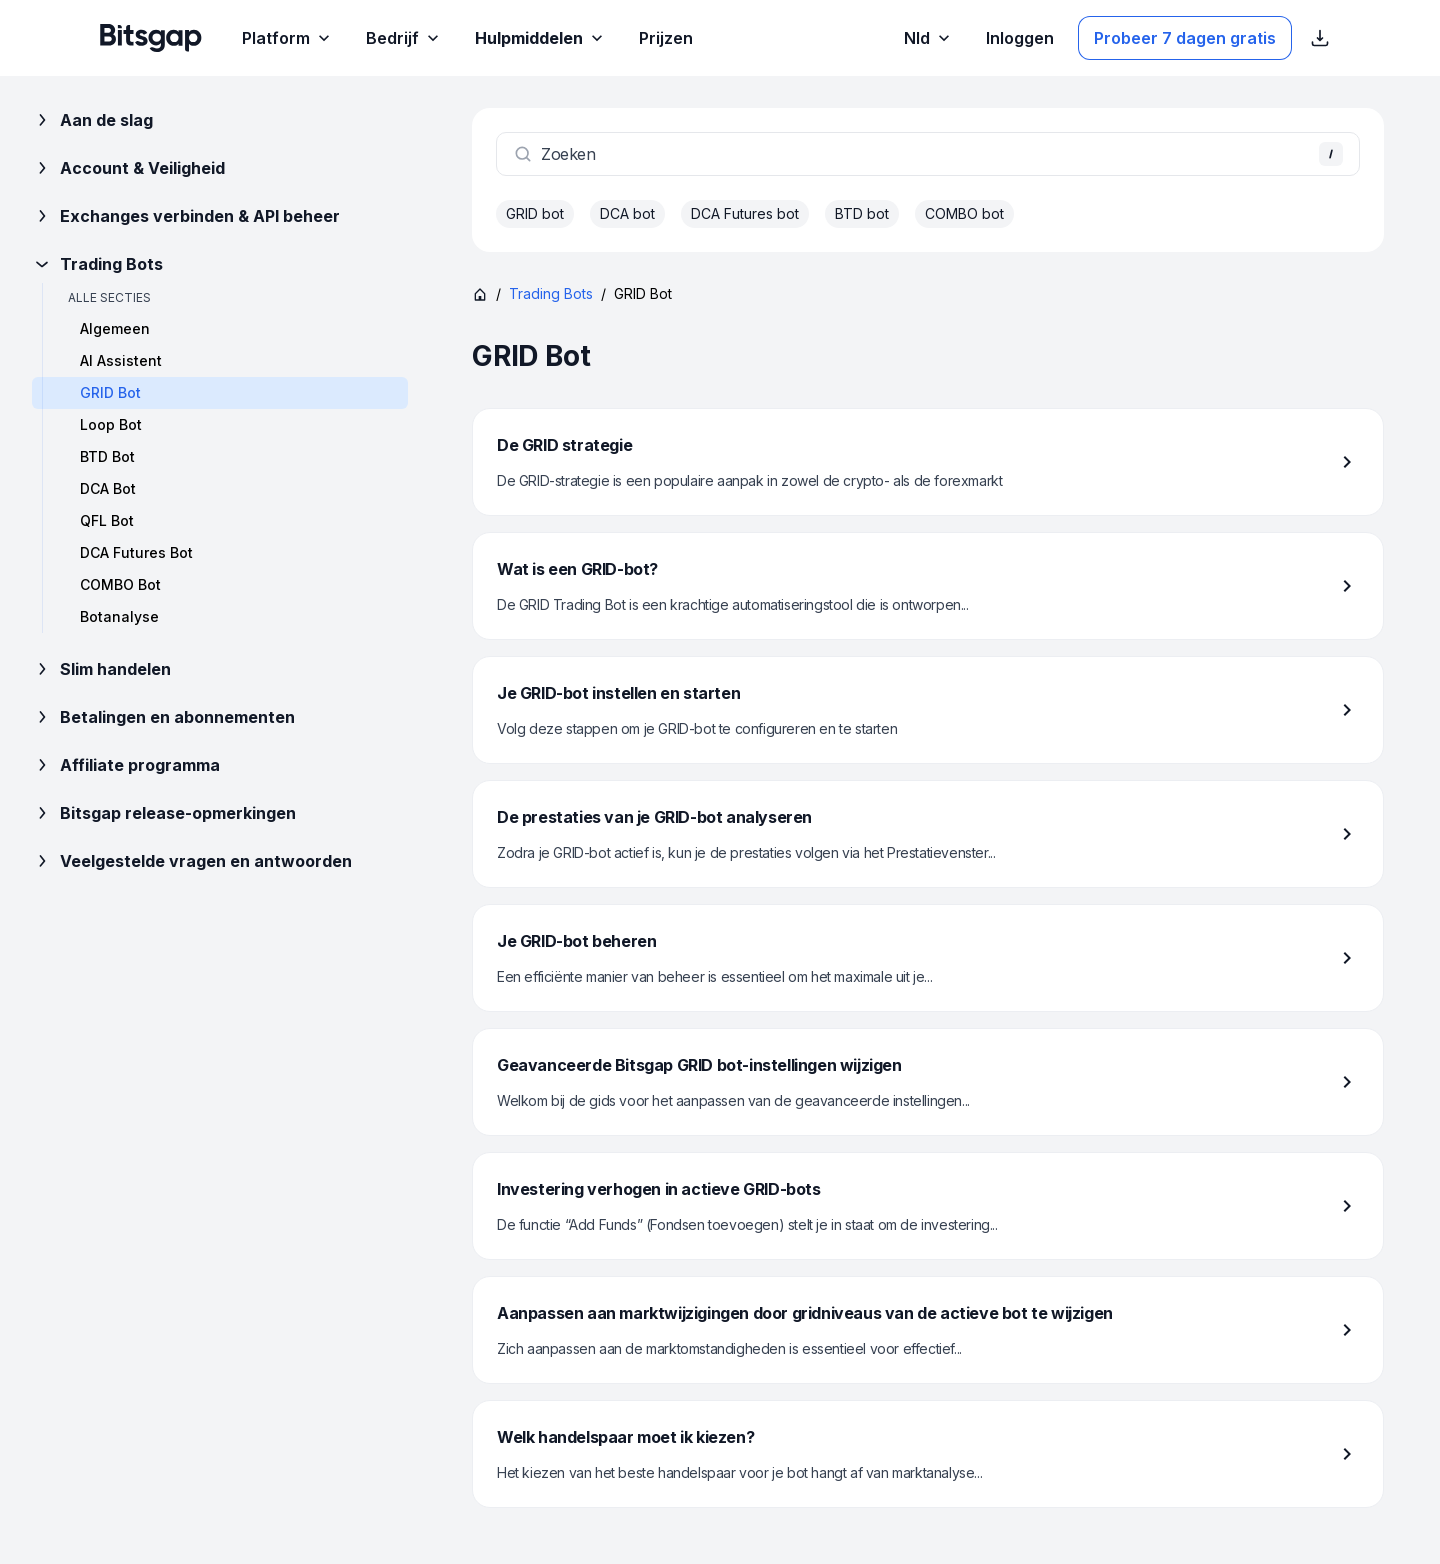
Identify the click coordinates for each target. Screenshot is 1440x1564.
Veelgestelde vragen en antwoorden (192, 861)
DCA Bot (108, 488)
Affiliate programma (126, 765)
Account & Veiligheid (128, 168)
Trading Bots (97, 264)
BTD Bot (107, 456)
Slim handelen (101, 669)
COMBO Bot (120, 584)
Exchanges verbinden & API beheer (186, 216)
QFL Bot (107, 520)
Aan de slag (92, 120)
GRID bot (535, 213)
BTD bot (862, 213)
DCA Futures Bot (136, 552)
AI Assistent (121, 360)
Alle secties (109, 297)
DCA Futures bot (745, 213)
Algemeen (115, 328)
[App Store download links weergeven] (1320, 38)
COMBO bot (964, 213)
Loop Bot (111, 424)
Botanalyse (119, 616)
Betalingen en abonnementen (163, 717)
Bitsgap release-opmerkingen (164, 813)
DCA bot (627, 213)
